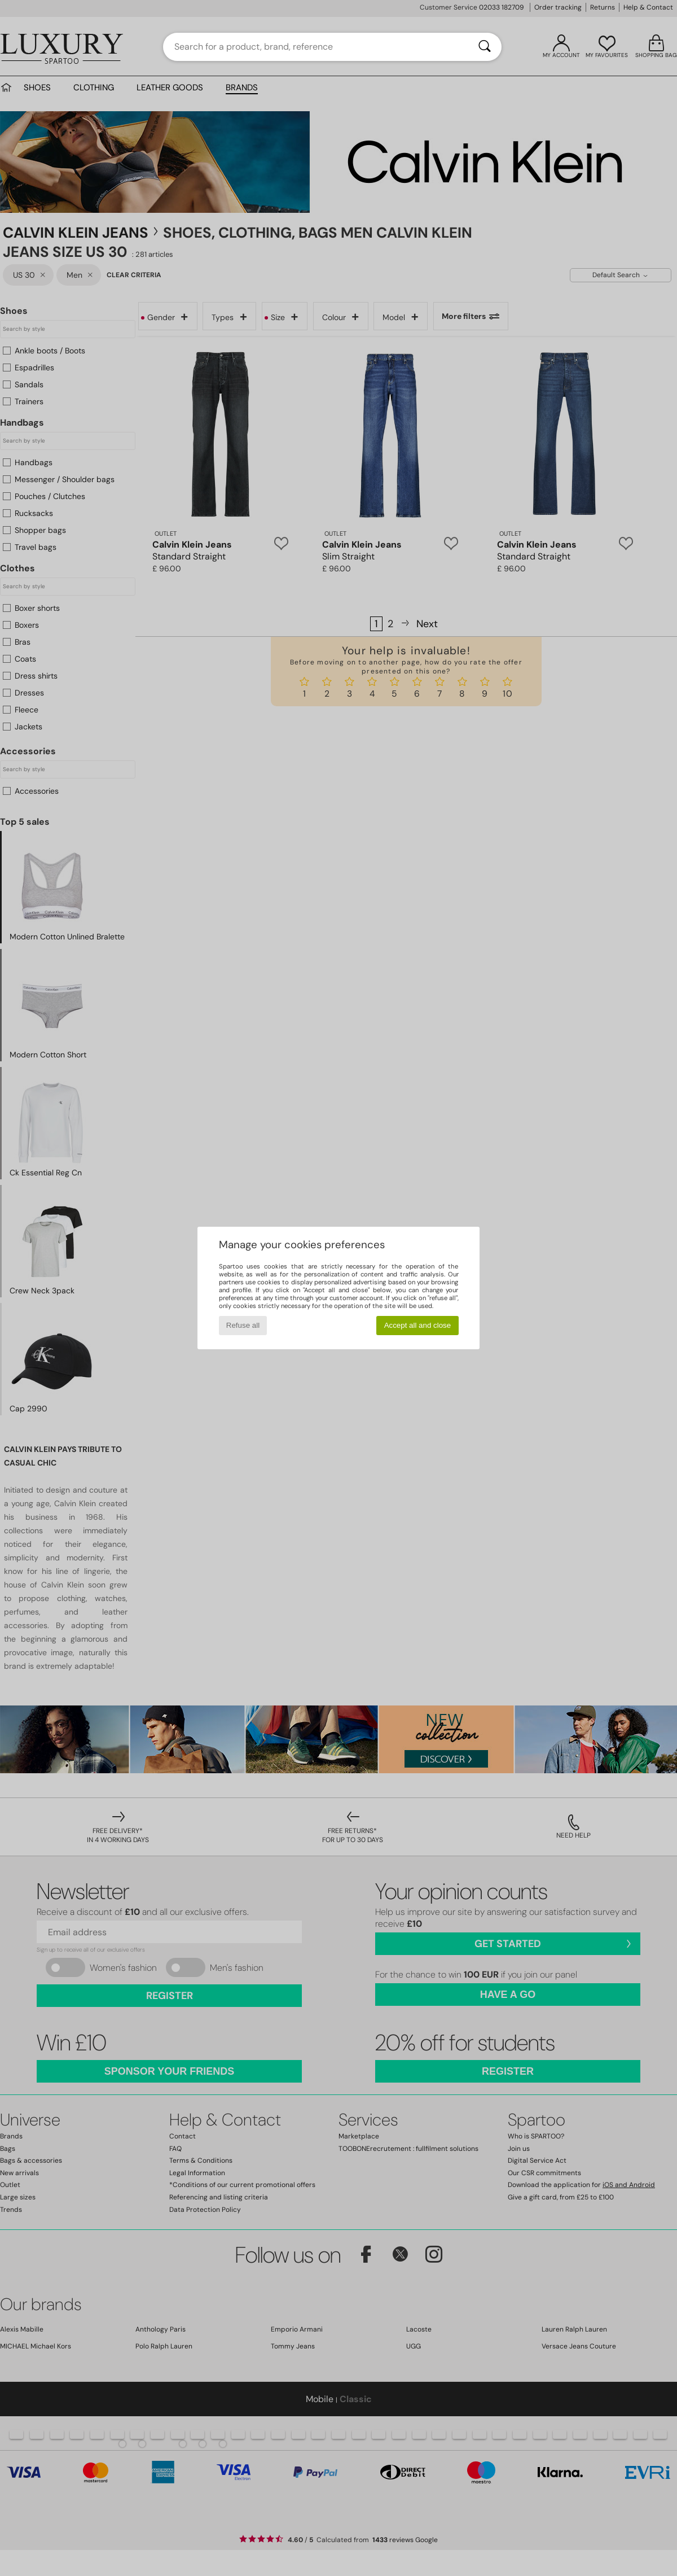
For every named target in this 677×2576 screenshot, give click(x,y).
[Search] (484, 47)
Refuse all (243, 1325)
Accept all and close (417, 1325)
